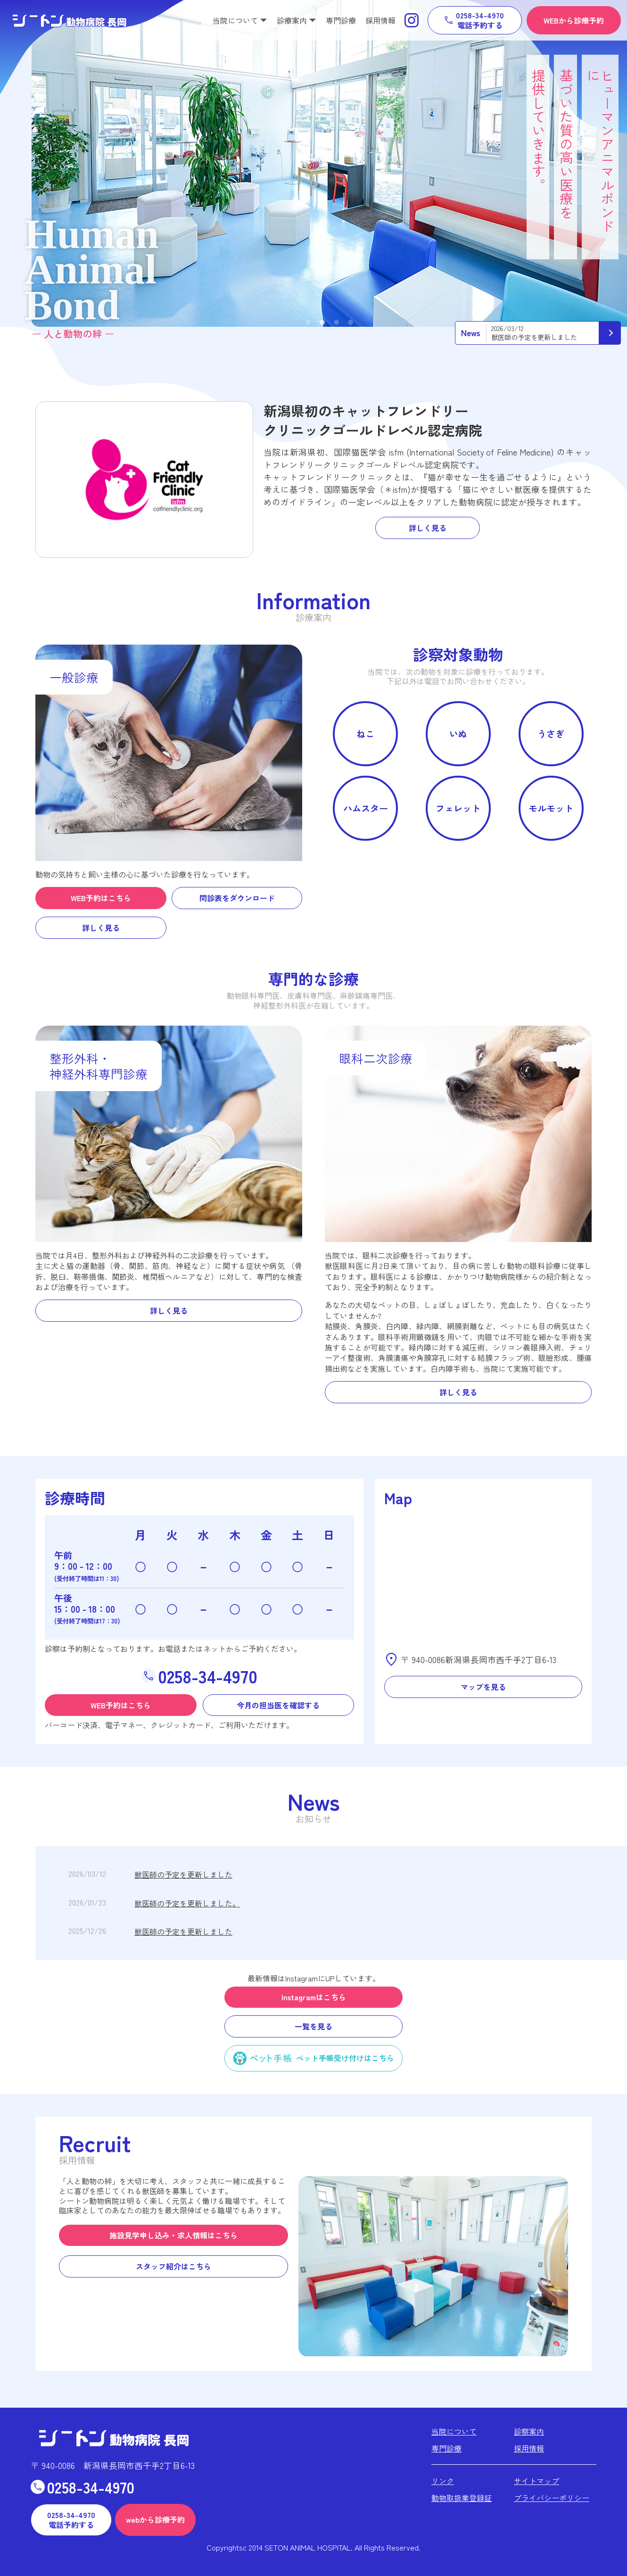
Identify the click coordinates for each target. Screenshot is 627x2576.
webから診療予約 (155, 2519)
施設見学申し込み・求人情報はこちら (173, 2235)
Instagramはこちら (313, 1997)
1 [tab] (308, 323)
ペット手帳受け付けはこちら (345, 2057)
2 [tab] (322, 323)
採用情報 (380, 20)
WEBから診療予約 (574, 20)
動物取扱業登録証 (461, 2497)
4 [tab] (350, 323)
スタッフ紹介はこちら (173, 2266)
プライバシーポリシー (551, 2497)
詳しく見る (427, 527)
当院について (454, 2431)
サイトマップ (536, 2480)
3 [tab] (336, 323)
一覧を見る (313, 2026)
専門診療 (341, 20)
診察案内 (529, 2431)
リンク (442, 2480)
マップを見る (483, 1686)
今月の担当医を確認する (278, 1705)
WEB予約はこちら (101, 897)
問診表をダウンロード (237, 897)
